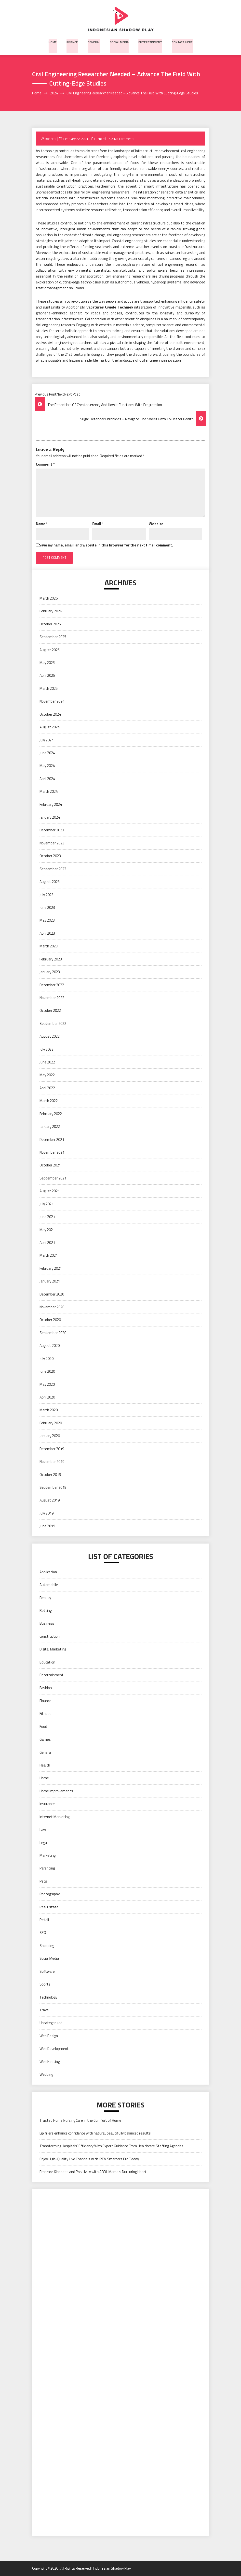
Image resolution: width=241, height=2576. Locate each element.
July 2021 (47, 1204)
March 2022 (49, 1101)
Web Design (49, 2036)
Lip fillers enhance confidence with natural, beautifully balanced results (95, 2133)
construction (50, 1636)
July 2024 (47, 740)
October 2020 (50, 1320)
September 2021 (53, 1178)
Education (47, 1662)
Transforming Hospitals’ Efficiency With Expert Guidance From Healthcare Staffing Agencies (112, 2146)
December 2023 (52, 830)
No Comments (124, 138)
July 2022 (47, 1049)
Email (97, 524)
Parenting (47, 1868)
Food (43, 1727)
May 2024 (47, 766)
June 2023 (47, 908)
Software (47, 1971)
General (94, 41)
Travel (44, 2010)
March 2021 (49, 1255)
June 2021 (47, 1217)
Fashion (46, 1688)
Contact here (181, 41)
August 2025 (50, 650)
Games (45, 1739)
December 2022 (52, 985)
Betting (46, 1611)
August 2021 (50, 1191)
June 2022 (47, 1062)
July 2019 (47, 1513)
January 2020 (50, 1436)
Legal (44, 1842)
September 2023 (53, 869)
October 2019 (50, 1475)
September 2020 (53, 1333)
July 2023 (47, 895)
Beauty (45, 1598)
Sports (45, 1984)
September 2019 (53, 1487)
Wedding (46, 2074)
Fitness (46, 1714)
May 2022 (47, 1075)
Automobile (49, 1585)
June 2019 (47, 1526)
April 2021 (47, 1243)
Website (156, 524)
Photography (50, 1894)
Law (43, 1830)
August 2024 (50, 727)
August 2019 (50, 1500)
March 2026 (49, 598)
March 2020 (49, 1410)
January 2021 (50, 1281)
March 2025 (49, 689)
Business (47, 1623)
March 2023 (49, 946)
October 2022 (50, 1011)
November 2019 (52, 1462)
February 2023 (51, 959)
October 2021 (50, 1165)
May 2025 (47, 663)
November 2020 (52, 1307)
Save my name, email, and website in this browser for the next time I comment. (106, 545)
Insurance (47, 1804)
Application (48, 1572)
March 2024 (49, 792)
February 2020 (51, 1423)
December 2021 (52, 1140)
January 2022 (50, 1127)
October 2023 (50, 856)
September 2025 (53, 637)
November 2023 (52, 843)
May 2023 (47, 920)
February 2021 (51, 1268)
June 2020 (47, 1371)
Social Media (119, 41)
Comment (45, 464)
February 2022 (51, 1114)
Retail (44, 1920)
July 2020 (47, 1359)
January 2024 (50, 817)
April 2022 (47, 1088)
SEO (43, 1933)
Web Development (54, 2049)
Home (54, 41)
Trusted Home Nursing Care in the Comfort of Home (80, 2120)
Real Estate (49, 1907)
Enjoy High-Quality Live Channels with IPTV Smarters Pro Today (89, 2159)
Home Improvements (56, 1791)
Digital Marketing (53, 1649)
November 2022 (52, 998)
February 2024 (51, 805)
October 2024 (50, 714)
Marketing (47, 1855)
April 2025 (47, 675)
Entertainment (149, 41)
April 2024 (47, 779)
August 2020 (50, 1346)
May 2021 (47, 1230)
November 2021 (52, 1152)
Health (45, 1765)
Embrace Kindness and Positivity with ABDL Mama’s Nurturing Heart (93, 2172)
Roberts (50, 138)
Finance (73, 41)
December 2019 (52, 1449)
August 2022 (50, 1036)
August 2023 (50, 882)
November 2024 (52, 701)
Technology (48, 1997)
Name (42, 524)
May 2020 (47, 1384)
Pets (43, 1881)
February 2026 (51, 611)
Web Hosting (50, 2062)
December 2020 (52, 1294)
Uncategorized (51, 2023)
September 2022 (53, 1024)
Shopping (47, 1946)
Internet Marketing (54, 1817)
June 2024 (47, 753)
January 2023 (50, 972)
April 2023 (47, 933)
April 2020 (47, 1397)
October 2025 (50, 624)
